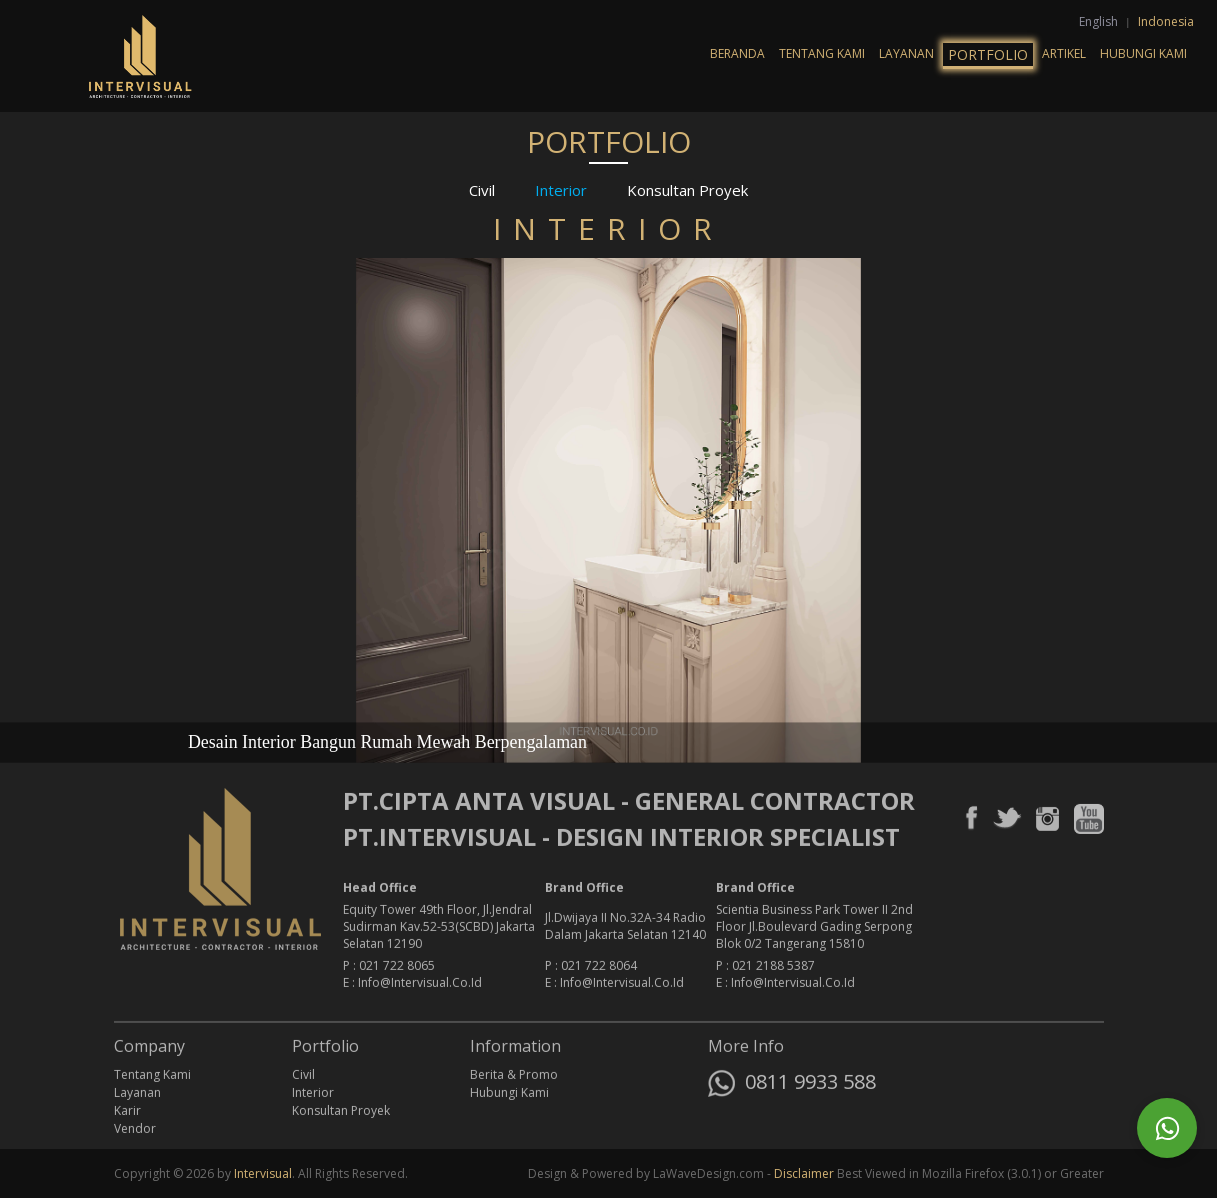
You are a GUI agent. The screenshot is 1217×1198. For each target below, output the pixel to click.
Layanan (906, 53)
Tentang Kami (822, 53)
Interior (561, 190)
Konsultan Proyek (687, 190)
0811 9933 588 (792, 1085)
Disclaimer (804, 1173)
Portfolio (988, 54)
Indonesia (1166, 21)
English (1100, 21)
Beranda (737, 53)
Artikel (1064, 53)
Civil (482, 190)
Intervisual (263, 1173)
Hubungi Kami (1143, 53)
